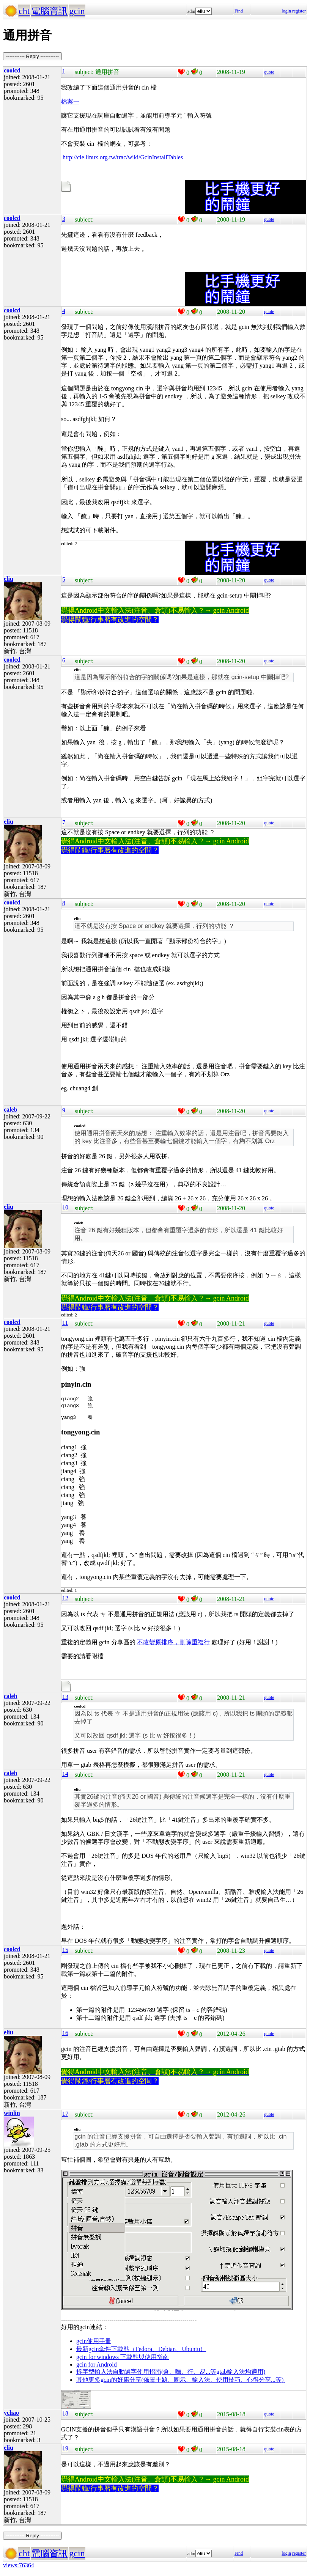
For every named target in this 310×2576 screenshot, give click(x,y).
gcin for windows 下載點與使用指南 (122, 2358)
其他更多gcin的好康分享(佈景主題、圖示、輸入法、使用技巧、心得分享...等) (180, 2381)
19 (65, 2449)
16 (65, 2034)
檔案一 (70, 101)
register (299, 11)
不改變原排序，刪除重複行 (173, 1643)
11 (65, 1322)
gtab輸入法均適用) (240, 2373)
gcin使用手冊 (93, 2342)
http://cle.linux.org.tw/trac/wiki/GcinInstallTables (122, 157)
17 (65, 2115)
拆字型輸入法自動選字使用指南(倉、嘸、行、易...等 (146, 2373)
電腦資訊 (49, 11)
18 (65, 2414)
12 (65, 1599)
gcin (77, 11)
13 (65, 1698)
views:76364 (18, 2566)
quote (269, 72)
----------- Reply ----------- (32, 56)
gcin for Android (96, 2365)
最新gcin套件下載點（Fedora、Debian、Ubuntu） (141, 2350)
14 (65, 1775)
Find (238, 11)
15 (65, 1951)
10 (65, 1207)
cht (24, 11)
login (286, 11)
